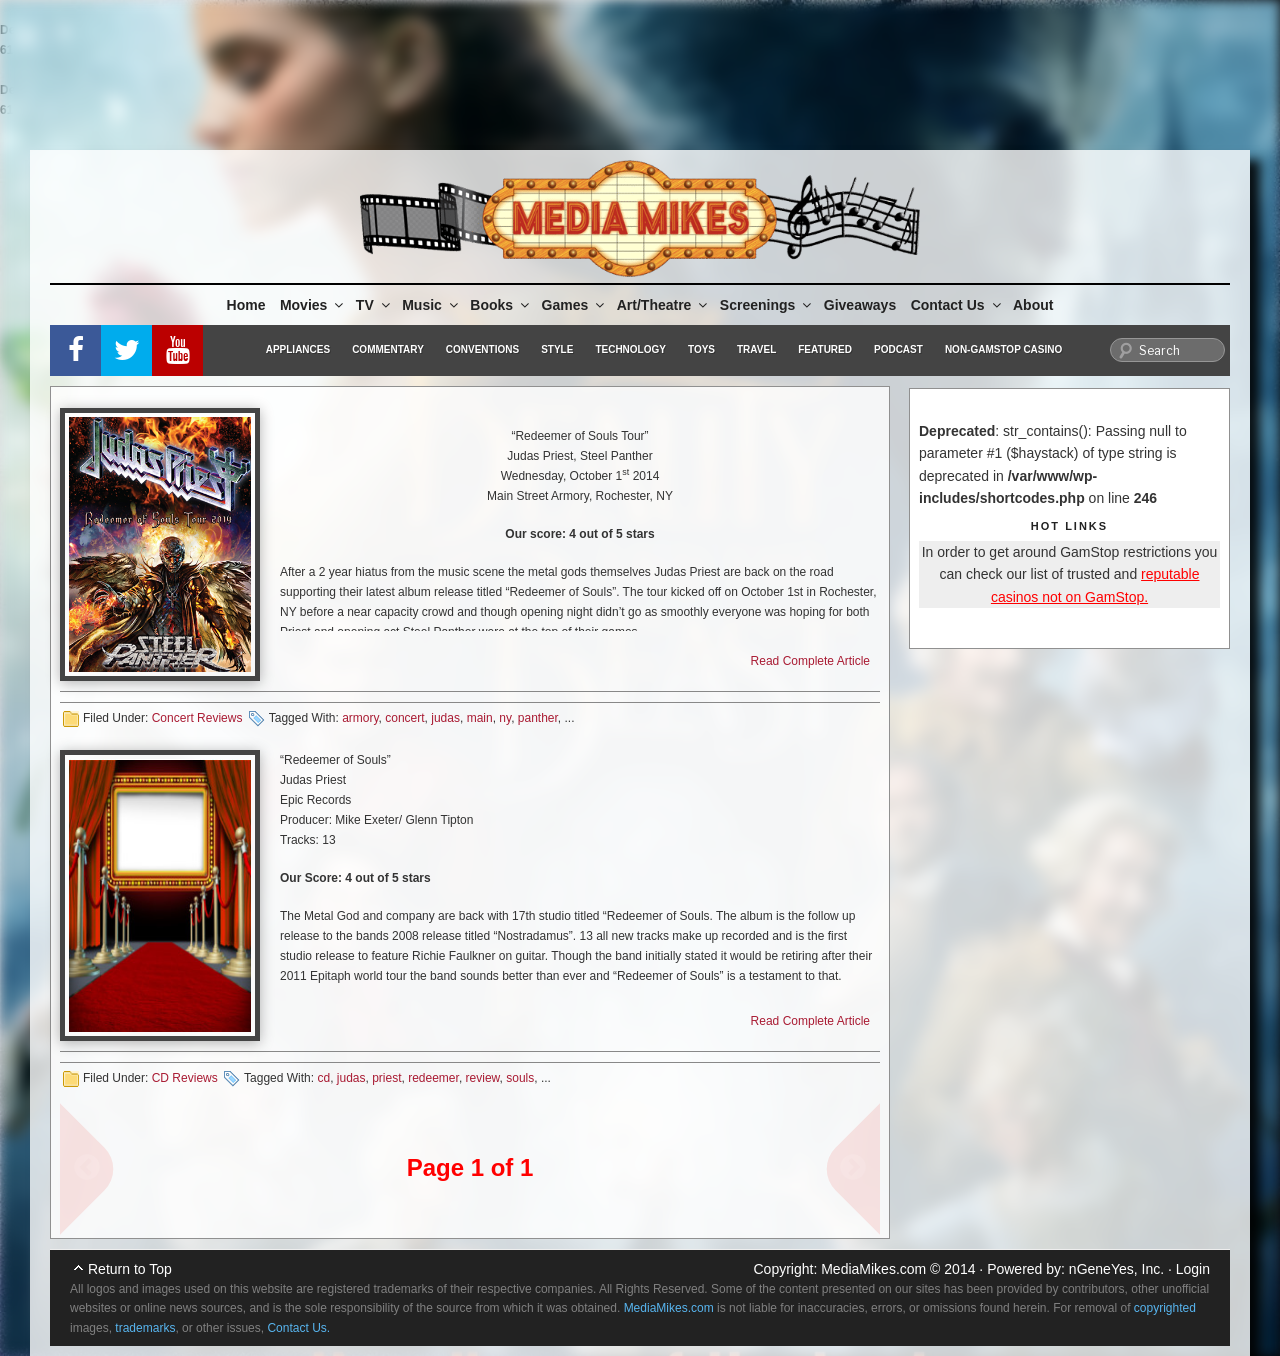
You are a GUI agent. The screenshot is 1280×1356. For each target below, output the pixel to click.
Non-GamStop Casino (1003, 349)
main (480, 718)
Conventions (482, 349)
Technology (630, 349)
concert (404, 718)
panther (538, 718)
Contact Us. (298, 1328)
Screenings (767, 305)
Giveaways (860, 305)
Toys (701, 349)
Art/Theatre (664, 305)
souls (520, 1078)
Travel (756, 349)
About (1033, 305)
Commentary (388, 349)
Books (501, 305)
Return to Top (130, 1269)
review (483, 1078)
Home (246, 305)
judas (445, 718)
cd (323, 1078)
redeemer (433, 1078)
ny (505, 718)
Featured (825, 349)
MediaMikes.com (873, 1269)
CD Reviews (185, 1078)
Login (1193, 1269)
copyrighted (1165, 1308)
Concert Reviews (197, 718)
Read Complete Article (810, 661)
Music (431, 305)
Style (557, 349)
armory (360, 718)
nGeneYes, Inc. (1116, 1269)
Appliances (298, 349)
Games (575, 305)
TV (374, 305)
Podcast (898, 349)
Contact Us (957, 305)
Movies (313, 305)
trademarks (145, 1328)
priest (386, 1078)
